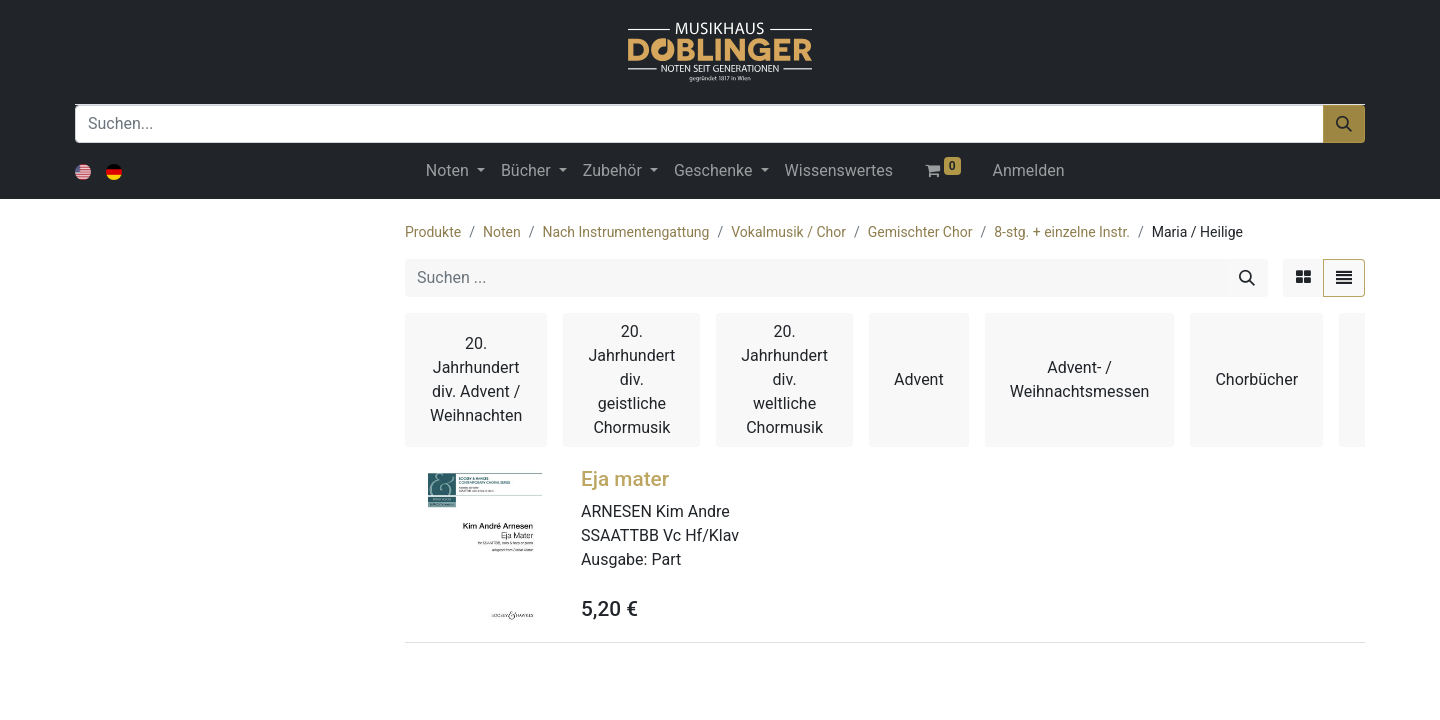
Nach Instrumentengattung (625, 232)
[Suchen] (1344, 124)
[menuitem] (839, 171)
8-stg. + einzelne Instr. (1062, 232)
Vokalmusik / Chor (788, 232)
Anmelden (1029, 170)
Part (666, 559)
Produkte (433, 232)
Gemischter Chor (920, 232)
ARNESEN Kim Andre (655, 511)
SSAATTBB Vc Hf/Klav (660, 535)
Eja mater (625, 479)
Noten (502, 232)
